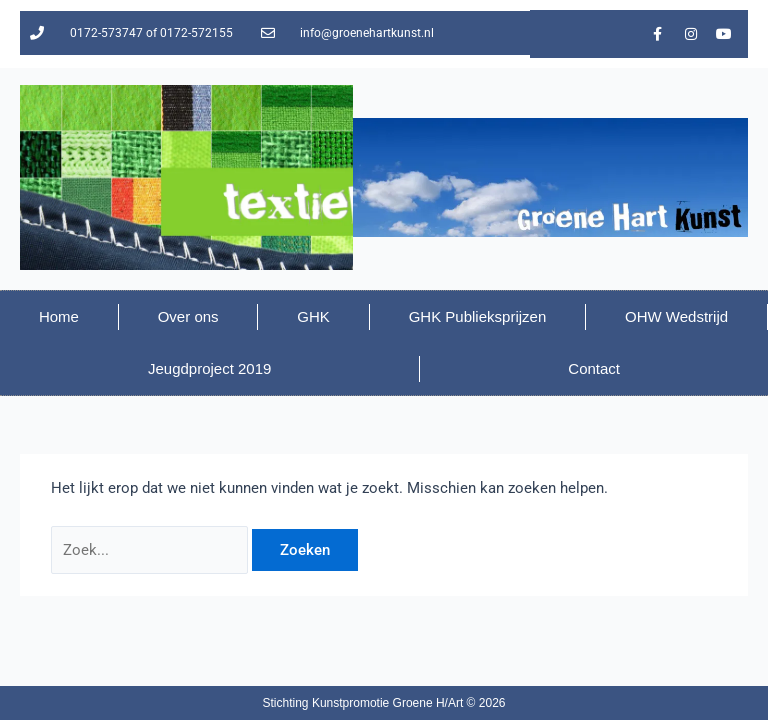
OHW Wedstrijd (676, 316)
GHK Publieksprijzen (478, 316)
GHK (313, 316)
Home (59, 316)
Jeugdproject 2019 (209, 368)
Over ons (188, 316)
